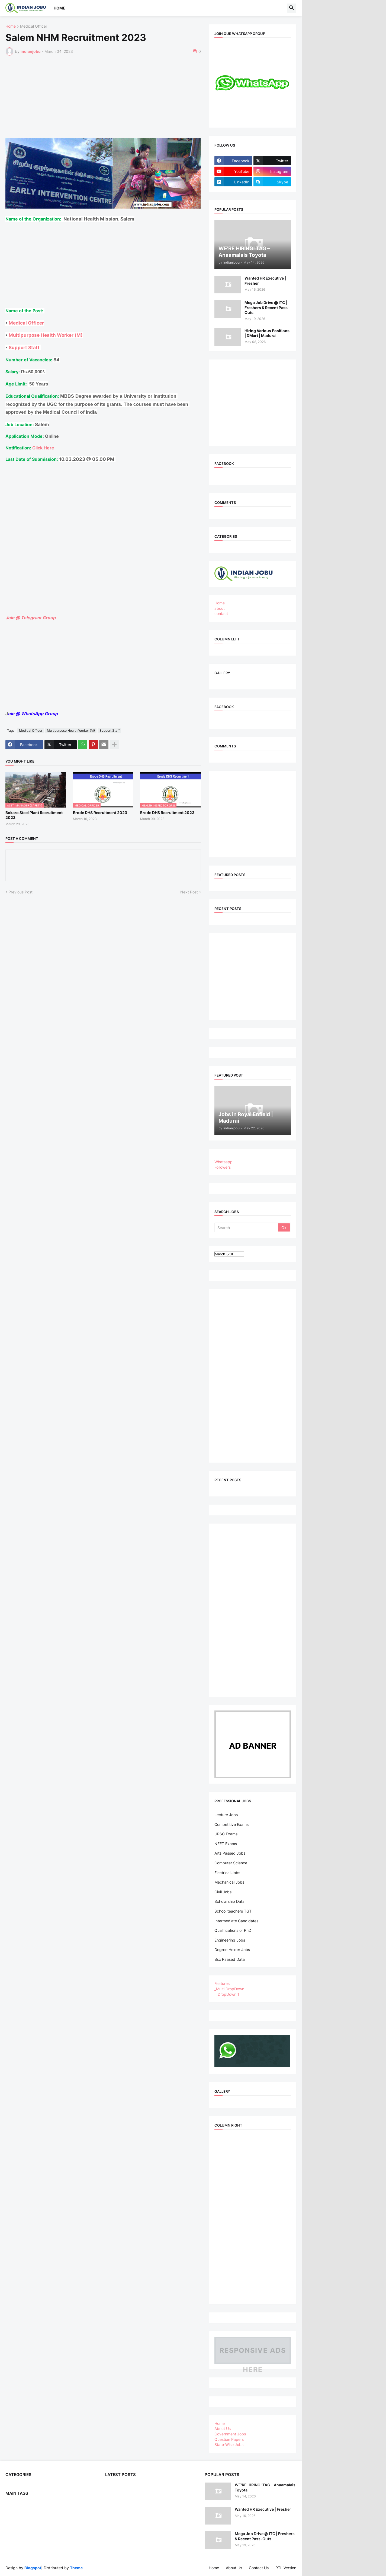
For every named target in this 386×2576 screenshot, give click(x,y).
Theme (76, 2567)
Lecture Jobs (226, 1814)
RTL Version (285, 2567)
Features (222, 1983)
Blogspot (32, 2567)
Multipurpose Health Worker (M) (46, 335)
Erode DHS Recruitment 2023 (100, 812)
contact (221, 613)
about (219, 608)
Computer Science (230, 1863)
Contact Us (259, 2567)
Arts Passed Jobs (229, 1853)
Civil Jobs (222, 1892)
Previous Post (20, 892)
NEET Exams (225, 1843)
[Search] (246, 1227)
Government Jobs (230, 2434)
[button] (291, 8)
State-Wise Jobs (228, 2444)
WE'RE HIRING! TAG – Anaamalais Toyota (265, 2487)
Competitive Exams (231, 1824)
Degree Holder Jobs (232, 1949)
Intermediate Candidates (236, 1921)
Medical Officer (33, 26)
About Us (222, 2428)
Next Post (189, 892)
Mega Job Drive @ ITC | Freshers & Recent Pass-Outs (267, 307)
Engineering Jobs (229, 1940)
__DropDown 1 (226, 1994)
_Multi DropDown (229, 1989)
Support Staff (25, 347)
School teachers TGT (233, 1911)
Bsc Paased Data (229, 1959)
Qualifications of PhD (232, 1930)
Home (59, 8)
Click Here (43, 448)
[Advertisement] (132, 100)
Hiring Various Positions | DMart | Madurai (267, 333)
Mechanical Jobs (229, 1882)
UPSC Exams (225, 1834)
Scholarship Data (229, 1901)
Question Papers (229, 2439)
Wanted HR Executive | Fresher (265, 280)
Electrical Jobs (227, 1872)
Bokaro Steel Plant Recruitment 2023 (34, 815)
